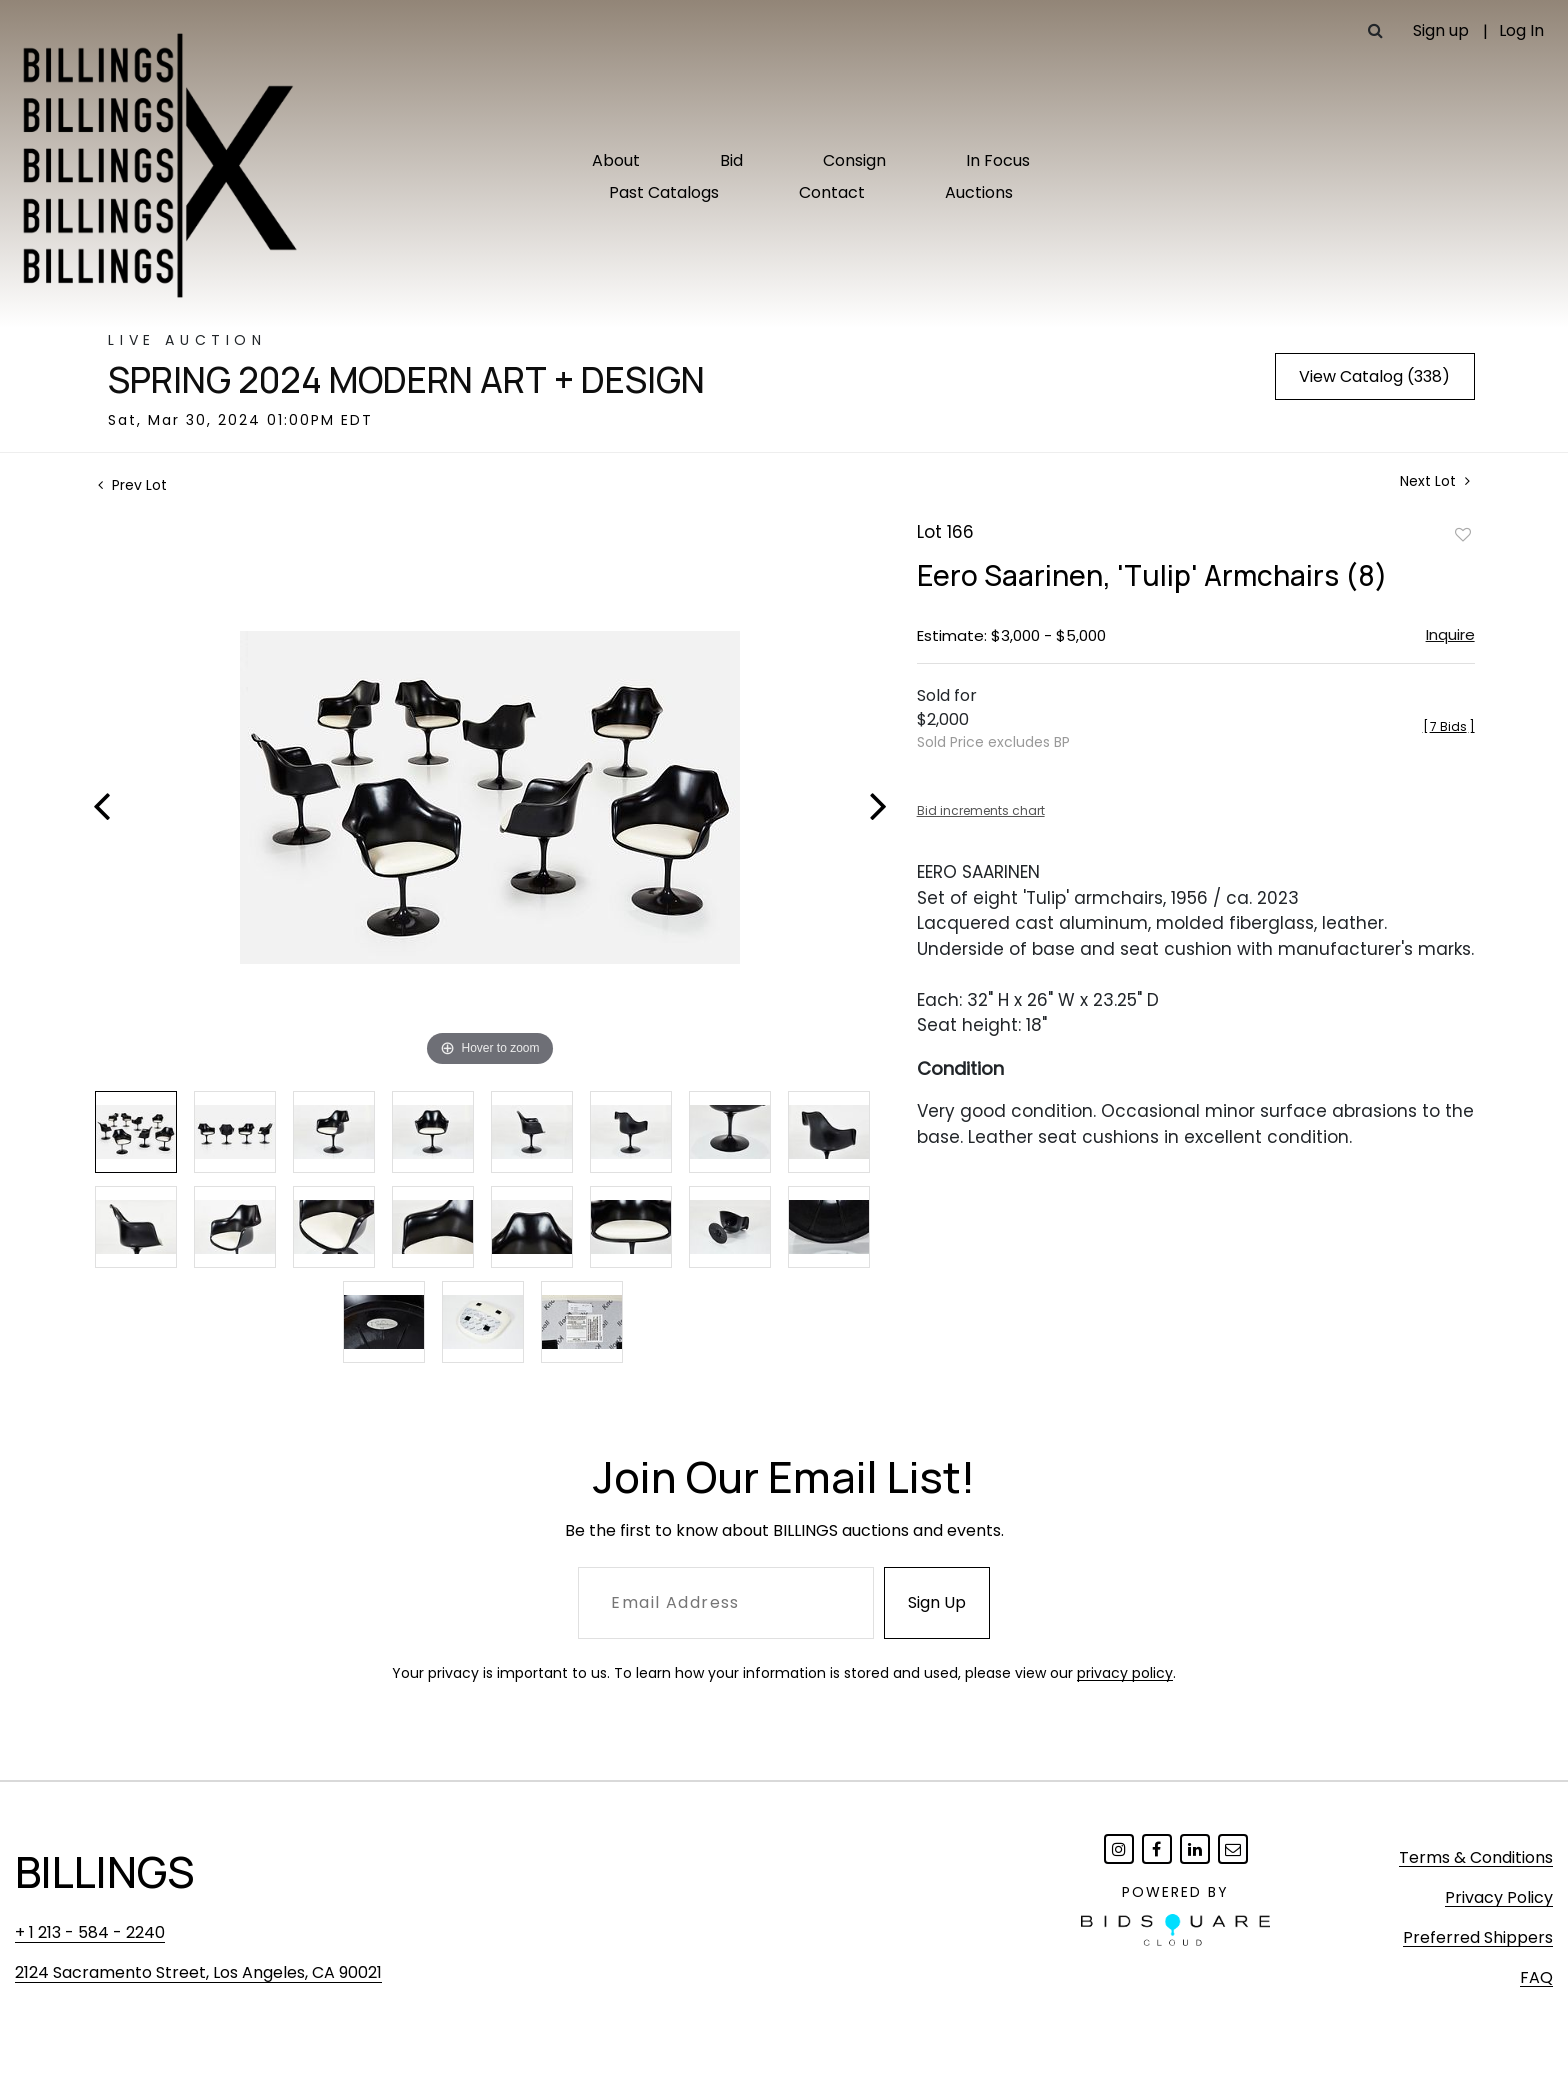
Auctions (979, 192)
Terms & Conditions (1476, 1857)
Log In (1521, 30)
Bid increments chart (981, 810)
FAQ (1536, 1977)
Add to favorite (1463, 534)
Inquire (1450, 634)
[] (1449, 726)
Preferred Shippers (1478, 1937)
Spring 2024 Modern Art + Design (406, 380)
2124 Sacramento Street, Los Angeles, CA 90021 (198, 1972)
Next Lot (1435, 481)
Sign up (1441, 30)
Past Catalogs (664, 192)
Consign (854, 160)
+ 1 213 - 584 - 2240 (90, 1932)
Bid (731, 160)
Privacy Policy (1499, 1897)
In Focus (998, 160)
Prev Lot (132, 485)
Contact (832, 192)
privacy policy (1125, 1673)
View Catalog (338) (1374, 376)
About (616, 160)
